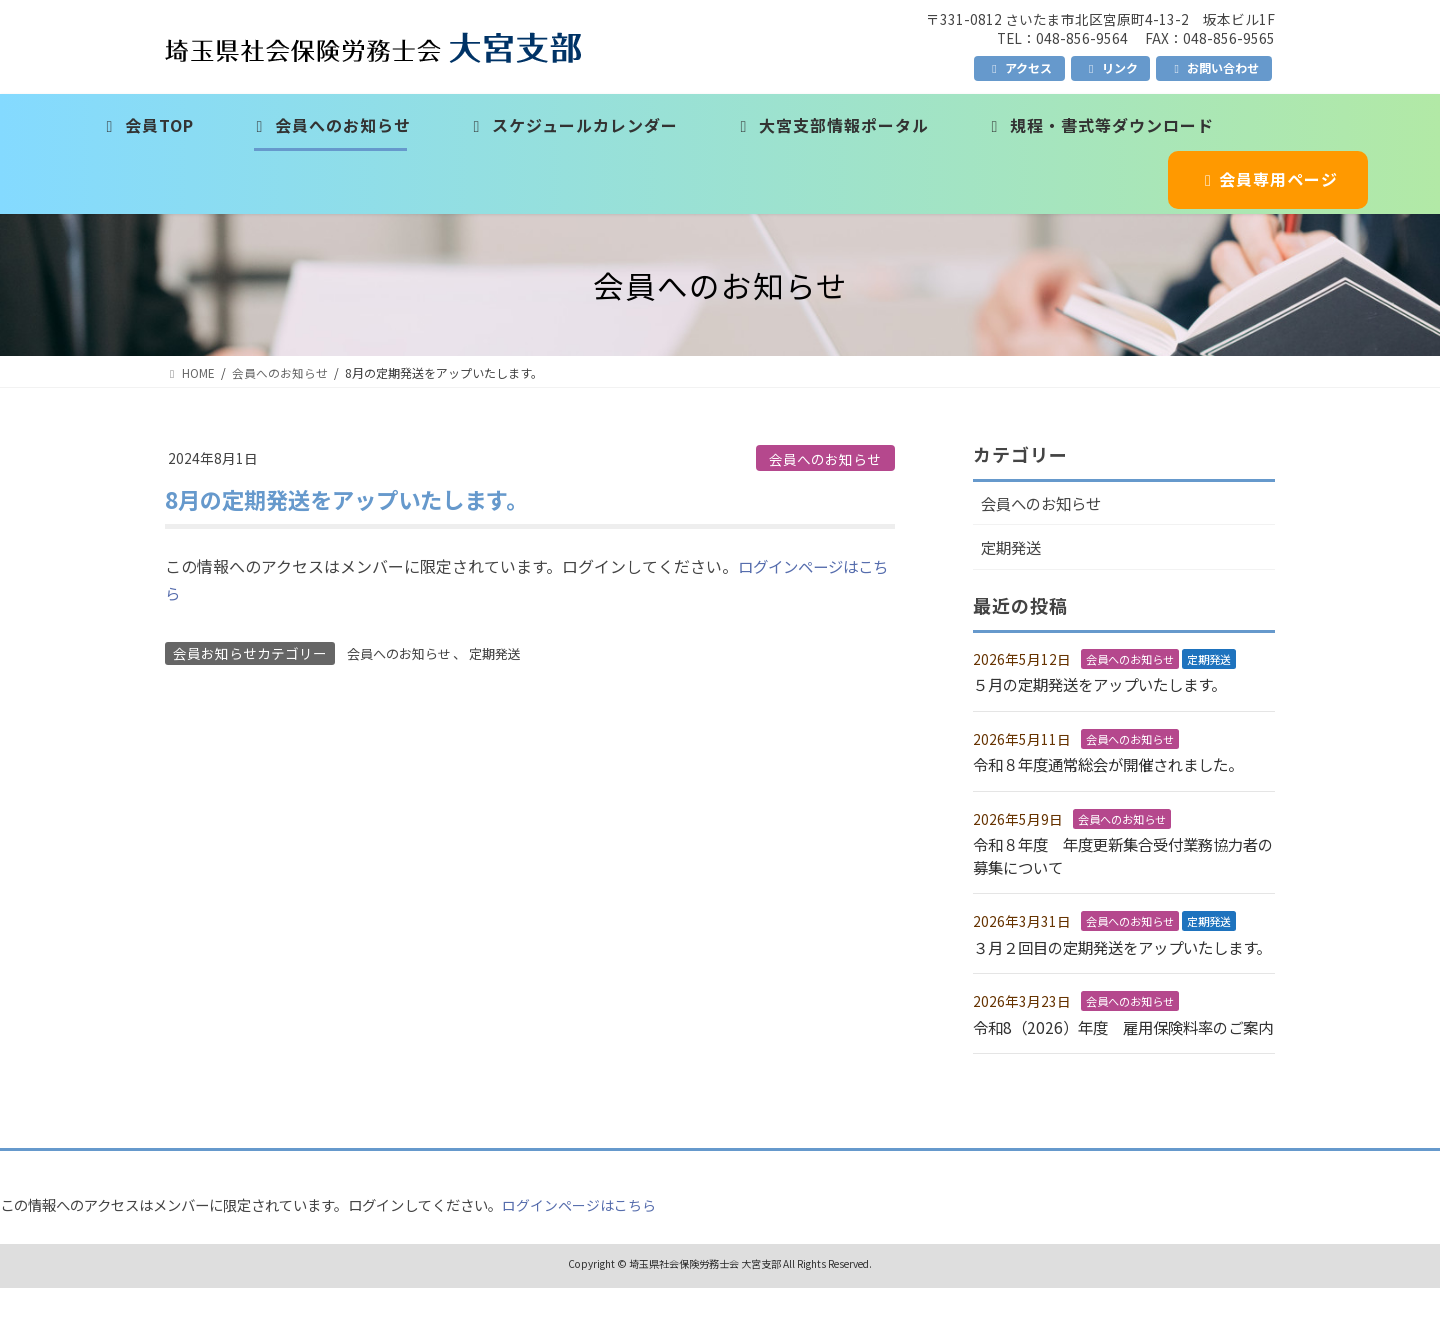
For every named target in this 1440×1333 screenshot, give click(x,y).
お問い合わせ (1214, 67)
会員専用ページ (1268, 179)
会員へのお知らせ (825, 459)
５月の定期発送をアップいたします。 (1108, 686)
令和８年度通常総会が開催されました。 (1117, 766)
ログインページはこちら (579, 1249)
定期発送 (505, 653)
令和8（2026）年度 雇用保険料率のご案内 (1123, 1061)
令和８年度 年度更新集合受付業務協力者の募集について (1117, 856)
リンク (1111, 67)
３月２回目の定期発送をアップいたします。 (1117, 958)
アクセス (1019, 67)
